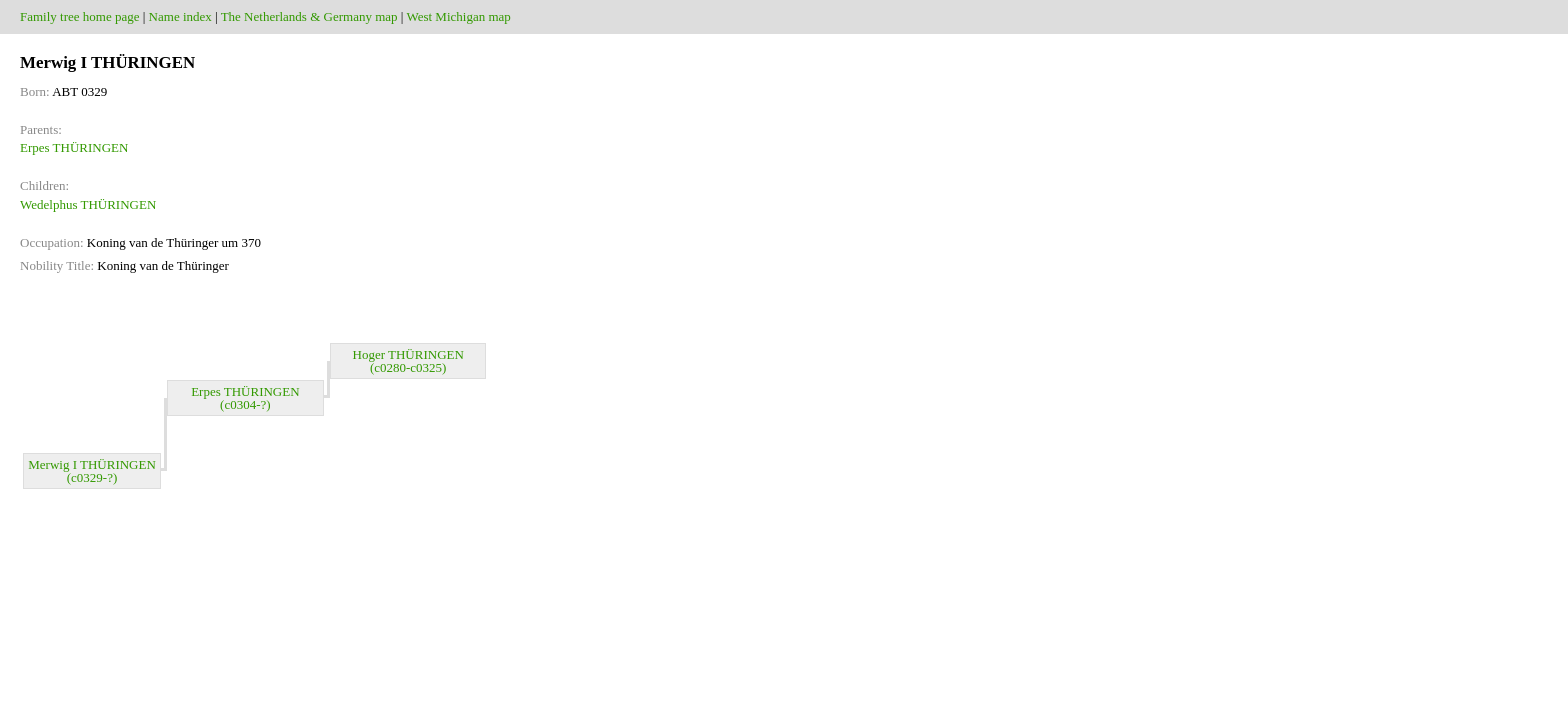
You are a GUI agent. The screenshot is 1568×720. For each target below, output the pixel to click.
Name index (180, 16)
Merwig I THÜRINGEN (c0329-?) (92, 471)
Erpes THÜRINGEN (74, 147)
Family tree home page (80, 16)
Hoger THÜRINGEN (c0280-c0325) (408, 361)
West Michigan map (458, 16)
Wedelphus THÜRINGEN (88, 204)
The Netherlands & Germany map (309, 16)
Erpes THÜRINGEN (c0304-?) (245, 398)
